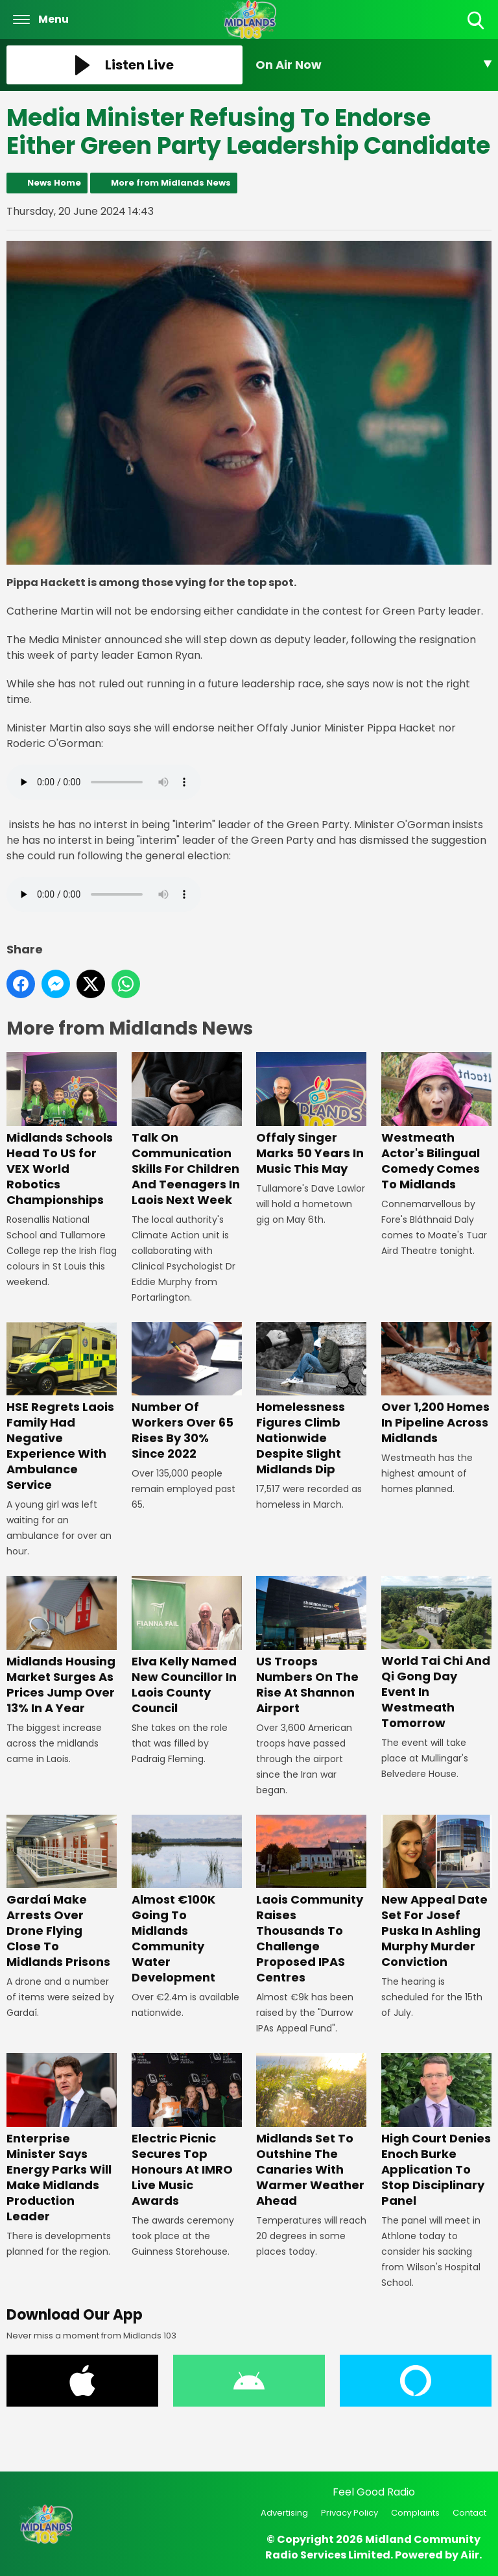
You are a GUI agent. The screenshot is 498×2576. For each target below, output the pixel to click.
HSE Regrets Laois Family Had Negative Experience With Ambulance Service (61, 1407)
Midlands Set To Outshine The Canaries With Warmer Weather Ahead (311, 2130)
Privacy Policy (349, 2513)
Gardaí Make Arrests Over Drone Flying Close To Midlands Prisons (61, 1892)
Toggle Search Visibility (477, 21)
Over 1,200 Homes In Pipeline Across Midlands (436, 1384)
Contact (469, 2513)
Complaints (415, 2513)
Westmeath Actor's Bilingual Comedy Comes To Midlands (436, 1122)
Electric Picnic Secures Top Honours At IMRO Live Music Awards (187, 2130)
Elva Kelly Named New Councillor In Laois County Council (187, 1645)
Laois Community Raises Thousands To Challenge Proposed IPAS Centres (311, 1900)
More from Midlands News (171, 183)
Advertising (284, 2513)
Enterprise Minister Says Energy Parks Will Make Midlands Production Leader (61, 2138)
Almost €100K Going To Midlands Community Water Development (187, 1900)
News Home (54, 183)
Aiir (469, 2554)
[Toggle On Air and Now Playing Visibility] (373, 64)
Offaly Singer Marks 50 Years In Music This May (311, 1114)
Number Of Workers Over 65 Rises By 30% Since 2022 (187, 1392)
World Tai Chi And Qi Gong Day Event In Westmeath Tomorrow (436, 1653)
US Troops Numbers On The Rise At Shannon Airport (311, 1645)
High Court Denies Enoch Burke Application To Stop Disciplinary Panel (436, 2130)
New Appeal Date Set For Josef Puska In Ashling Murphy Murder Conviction (436, 1892)
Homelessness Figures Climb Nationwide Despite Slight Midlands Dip (311, 1399)
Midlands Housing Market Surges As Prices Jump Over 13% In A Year (61, 1645)
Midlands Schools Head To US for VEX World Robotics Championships (61, 1129)
